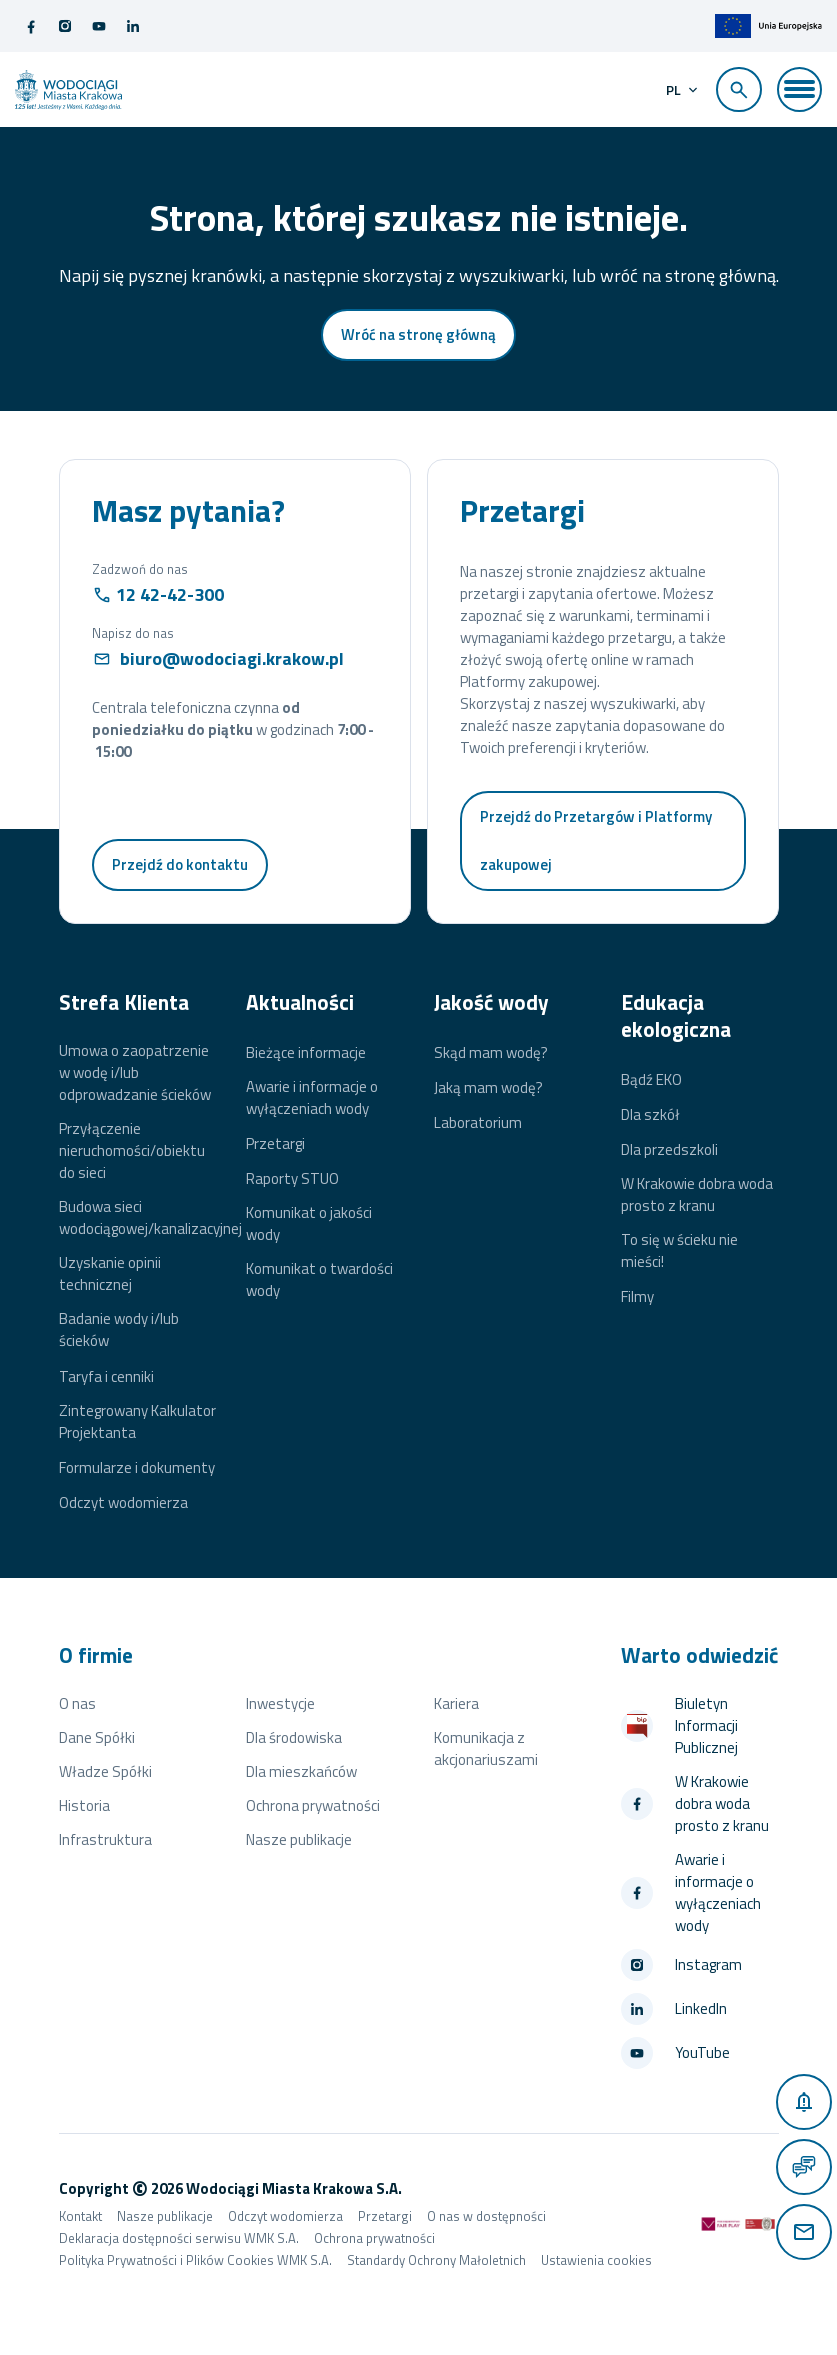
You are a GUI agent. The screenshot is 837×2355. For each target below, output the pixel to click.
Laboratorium (478, 1124)
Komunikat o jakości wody (309, 1225)
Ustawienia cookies (596, 2261)
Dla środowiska (294, 1738)
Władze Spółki (105, 1772)
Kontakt (80, 2217)
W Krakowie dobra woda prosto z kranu (697, 1196)
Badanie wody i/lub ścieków (119, 1331)
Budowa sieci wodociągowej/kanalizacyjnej (150, 1219)
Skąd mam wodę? (491, 1053)
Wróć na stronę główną (418, 335)
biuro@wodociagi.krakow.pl (232, 659)
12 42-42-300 (170, 595)
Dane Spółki (97, 1738)
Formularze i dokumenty (137, 1469)
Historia (84, 1806)
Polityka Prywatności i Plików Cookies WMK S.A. (195, 2261)
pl (672, 90)
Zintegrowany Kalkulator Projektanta (137, 1422)
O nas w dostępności (486, 2217)
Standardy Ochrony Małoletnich (436, 2261)
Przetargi (275, 1145)
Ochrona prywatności (313, 1806)
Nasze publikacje (299, 1840)
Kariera (456, 1704)
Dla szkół (650, 1116)
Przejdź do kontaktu (180, 865)
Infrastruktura (105, 1840)
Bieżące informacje (306, 1053)
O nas (77, 1704)
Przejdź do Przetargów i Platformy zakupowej (596, 841)
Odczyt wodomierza (123, 1504)
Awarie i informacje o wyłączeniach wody (312, 1098)
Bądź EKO (651, 1080)
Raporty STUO (292, 1180)
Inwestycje (280, 1704)
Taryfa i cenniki (106, 1377)
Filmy (637, 1298)
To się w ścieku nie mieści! (679, 1252)
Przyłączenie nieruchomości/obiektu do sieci (132, 1152)
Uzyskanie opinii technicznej (110, 1275)
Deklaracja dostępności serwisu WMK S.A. (179, 2239)
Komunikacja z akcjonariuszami (486, 1749)
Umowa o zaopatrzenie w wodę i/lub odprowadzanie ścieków (135, 1074)
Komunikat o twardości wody (319, 1281)
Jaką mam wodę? (488, 1089)
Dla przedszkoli (669, 1151)
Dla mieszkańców (301, 1772)
